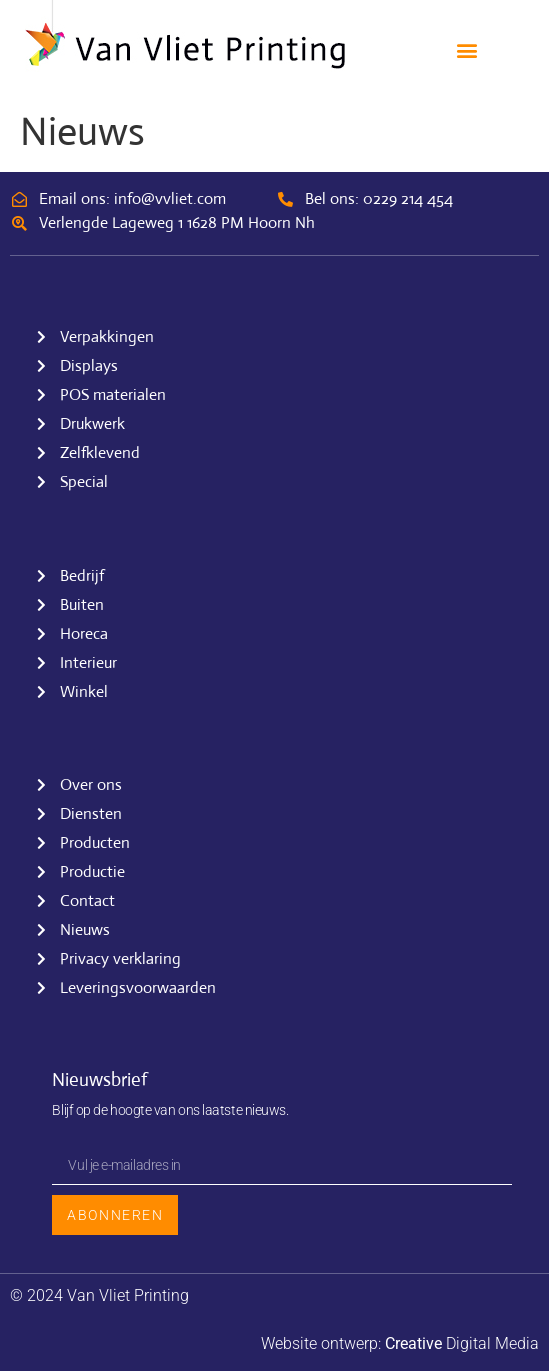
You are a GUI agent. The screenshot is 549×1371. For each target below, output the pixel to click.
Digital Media (462, 1343)
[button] (466, 50)
